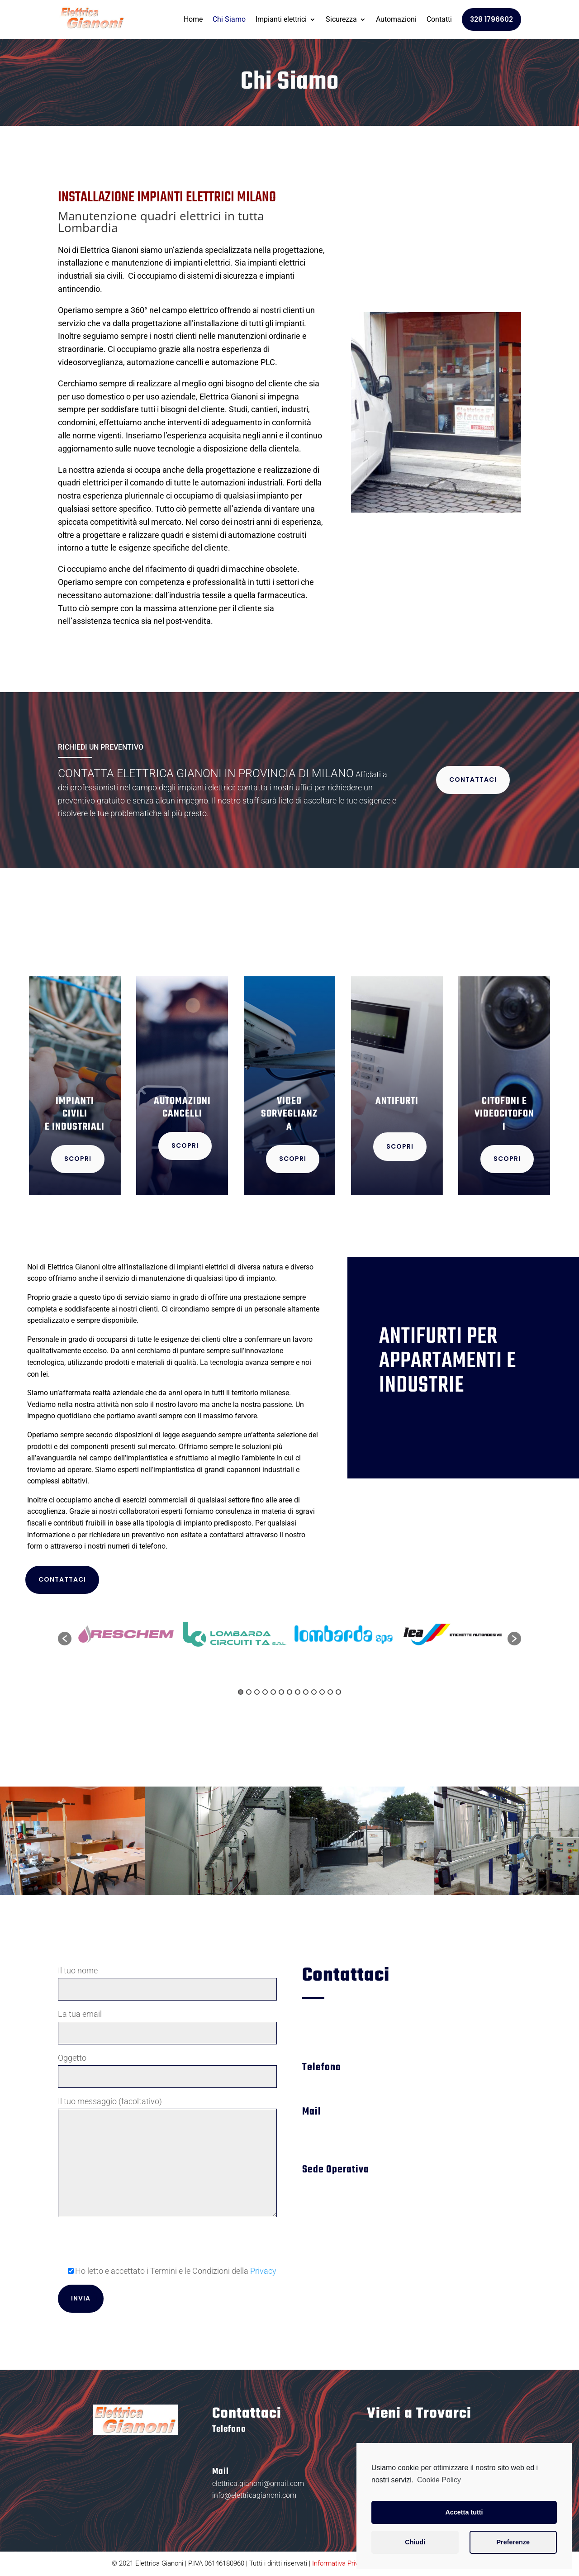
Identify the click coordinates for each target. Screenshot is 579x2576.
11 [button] (322, 1692)
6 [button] (281, 1692)
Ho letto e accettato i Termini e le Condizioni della (167, 2271)
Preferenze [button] (513, 2542)
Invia (80, 2298)
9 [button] (305, 1692)
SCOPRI (77, 1158)
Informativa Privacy (340, 2563)
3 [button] (257, 1692)
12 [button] (330, 1692)
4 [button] (265, 1692)
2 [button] (249, 1692)
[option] (126, 1634)
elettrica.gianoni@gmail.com (258, 2483)
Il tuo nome (167, 1979)
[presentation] (126, 2246)
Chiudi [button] (415, 2542)
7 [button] (289, 1692)
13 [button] (338, 1692)
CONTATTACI (473, 779)
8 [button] (297, 1692)
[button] (64, 1638)
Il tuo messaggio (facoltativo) (167, 2157)
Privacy (263, 2271)
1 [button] (240, 1692)
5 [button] (273, 1692)
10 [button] (314, 1692)
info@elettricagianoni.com (254, 2495)
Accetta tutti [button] (464, 2512)
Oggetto (167, 2067)
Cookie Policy (439, 2480)
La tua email (167, 2023)
